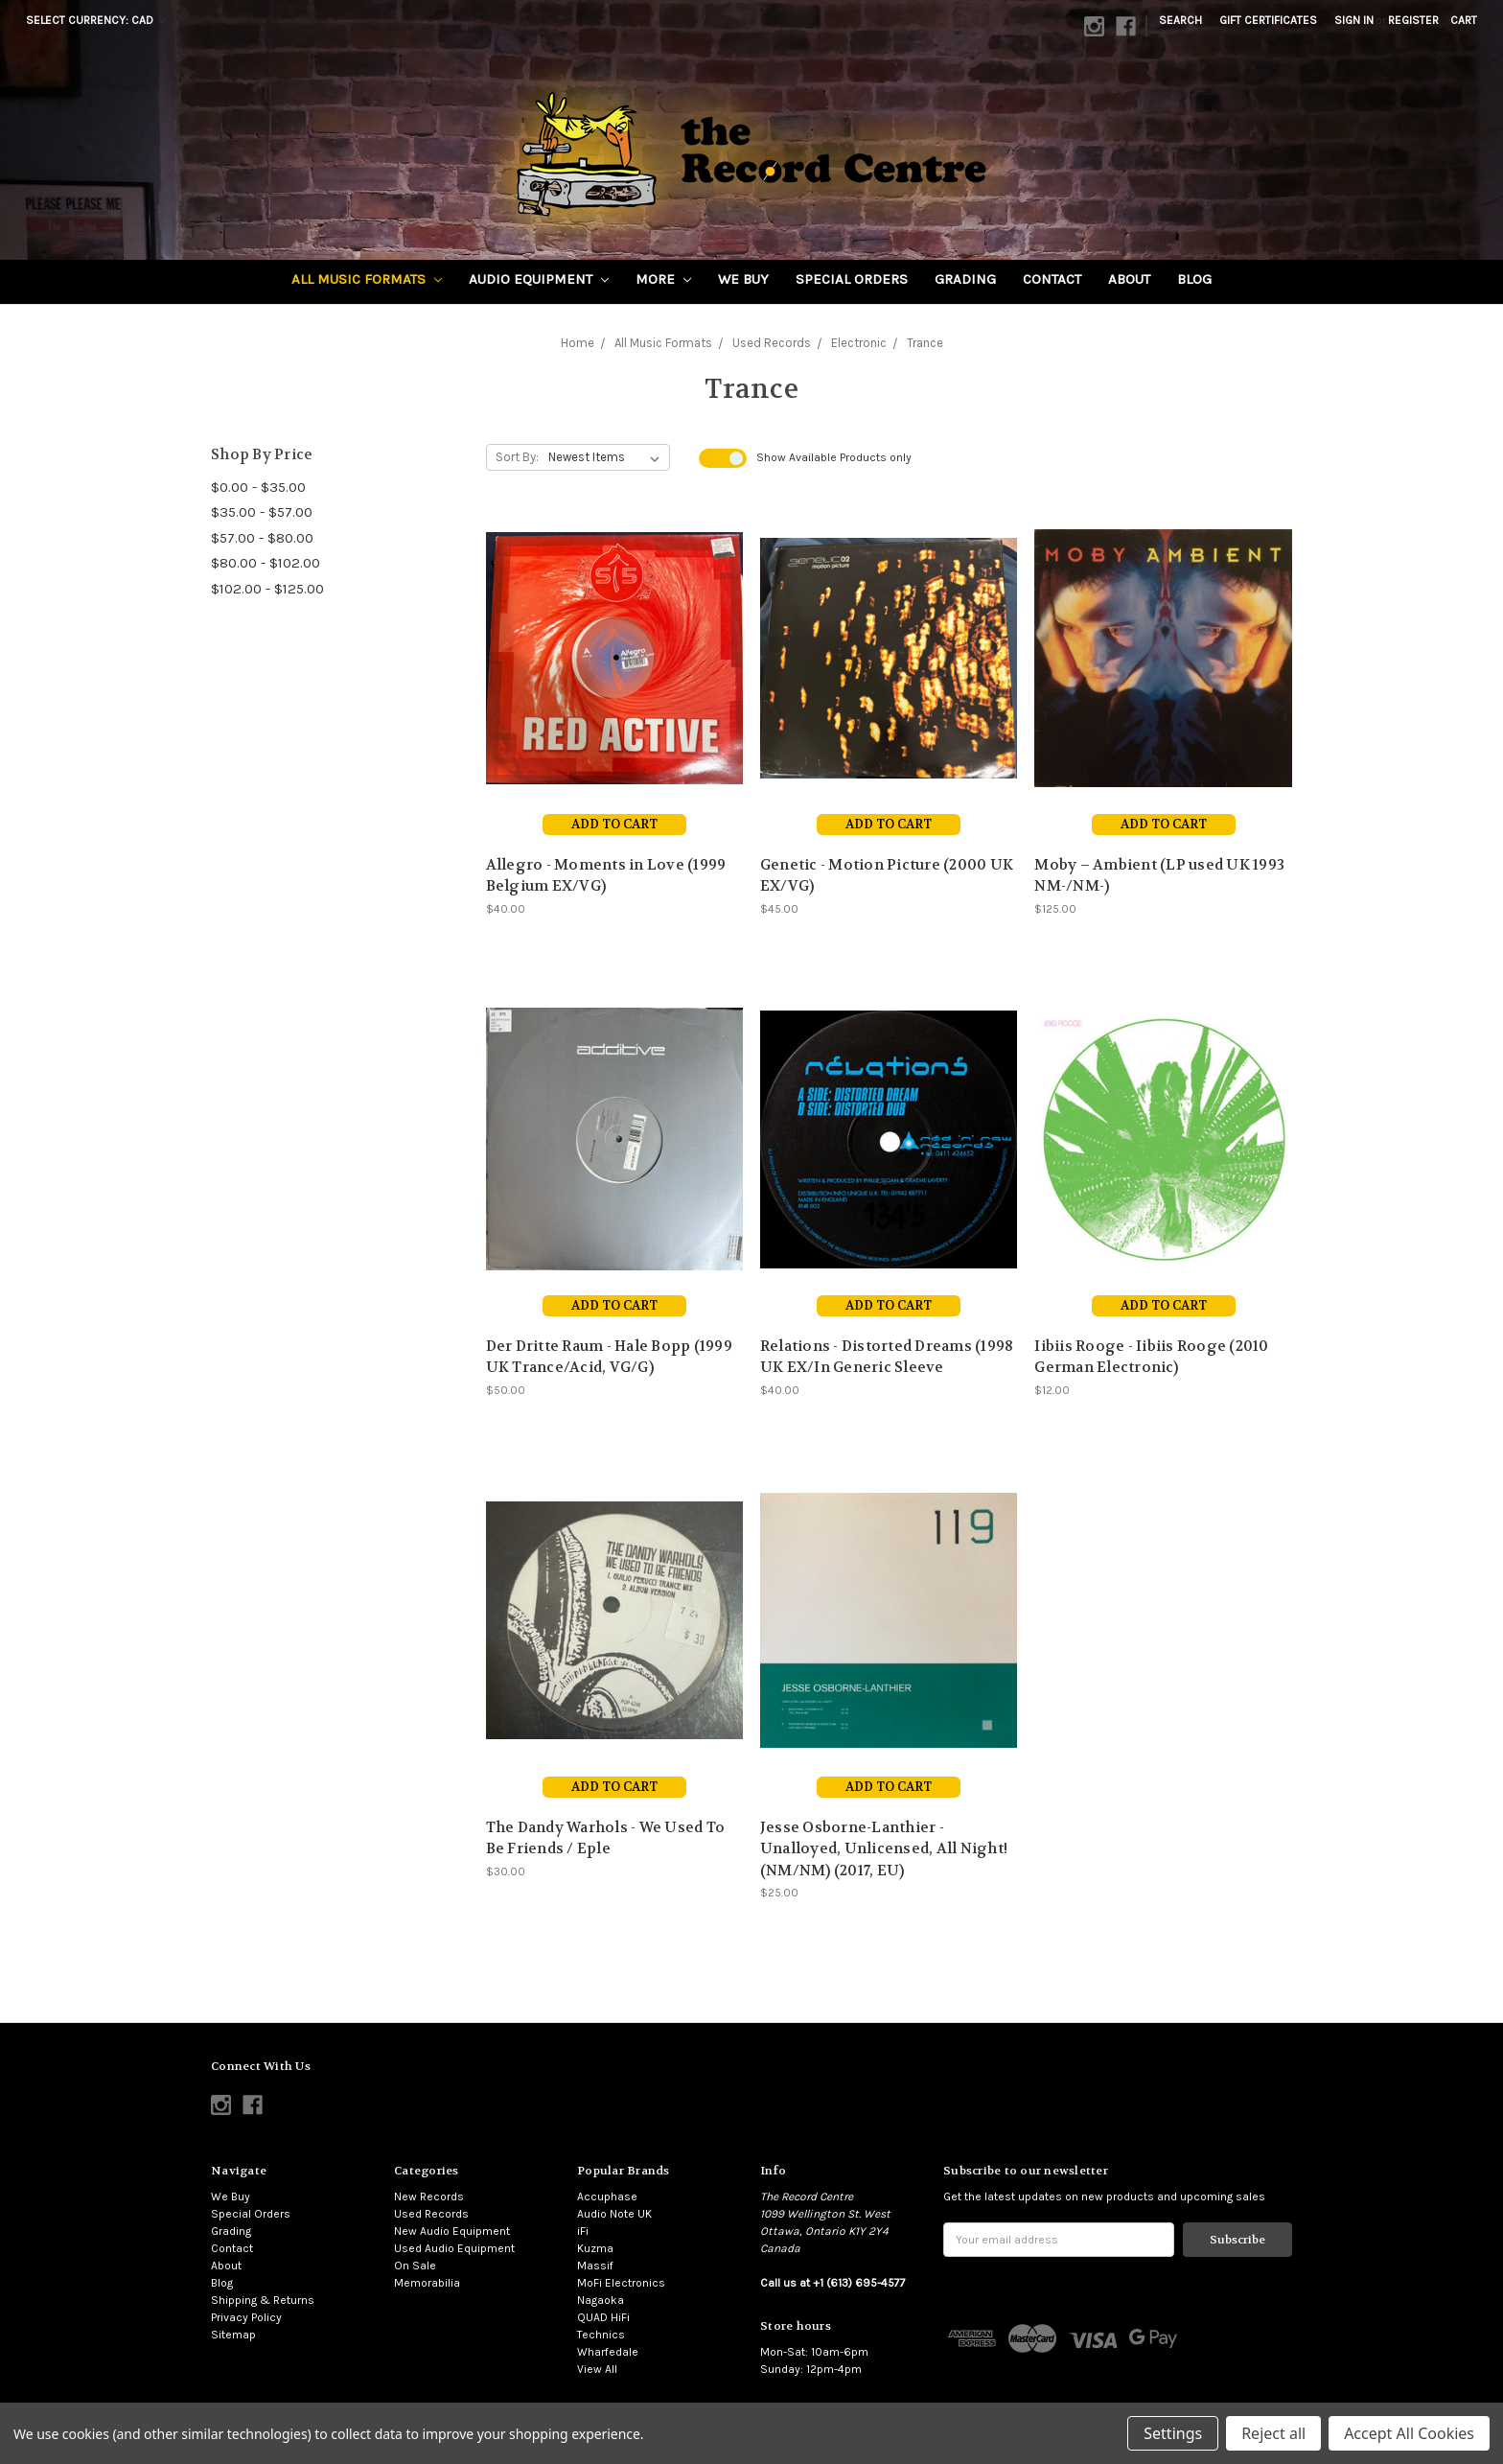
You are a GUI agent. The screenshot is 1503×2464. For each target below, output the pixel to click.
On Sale (415, 2265)
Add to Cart (614, 824)
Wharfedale (607, 2352)
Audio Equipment (539, 279)
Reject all (1273, 2433)
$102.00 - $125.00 (267, 588)
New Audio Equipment (452, 2231)
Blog (1194, 279)
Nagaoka (600, 2300)
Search (1180, 20)
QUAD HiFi (603, 2317)
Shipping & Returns (262, 2300)
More (663, 279)
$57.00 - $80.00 (262, 537)
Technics (601, 2334)
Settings (1173, 2433)
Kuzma (595, 2248)
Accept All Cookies (1409, 2433)
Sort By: (517, 457)
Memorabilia (427, 2283)
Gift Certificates (1268, 20)
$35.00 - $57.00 (261, 512)
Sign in (1354, 20)
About (1129, 279)
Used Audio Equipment (454, 2248)
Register (1413, 20)
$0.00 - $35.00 (258, 487)
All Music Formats (366, 279)
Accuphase (607, 2196)
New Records (429, 2196)
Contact (1052, 279)
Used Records (431, 2213)
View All (597, 2369)
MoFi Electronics (621, 2283)
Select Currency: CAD (96, 20)
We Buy (743, 279)
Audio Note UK (614, 2213)
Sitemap (233, 2334)
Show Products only (834, 457)
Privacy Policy (246, 2317)
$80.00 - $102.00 (265, 562)
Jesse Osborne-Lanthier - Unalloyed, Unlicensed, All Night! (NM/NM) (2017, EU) (883, 1849)
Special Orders (852, 279)
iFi (583, 2231)
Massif (595, 2265)
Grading (965, 279)
